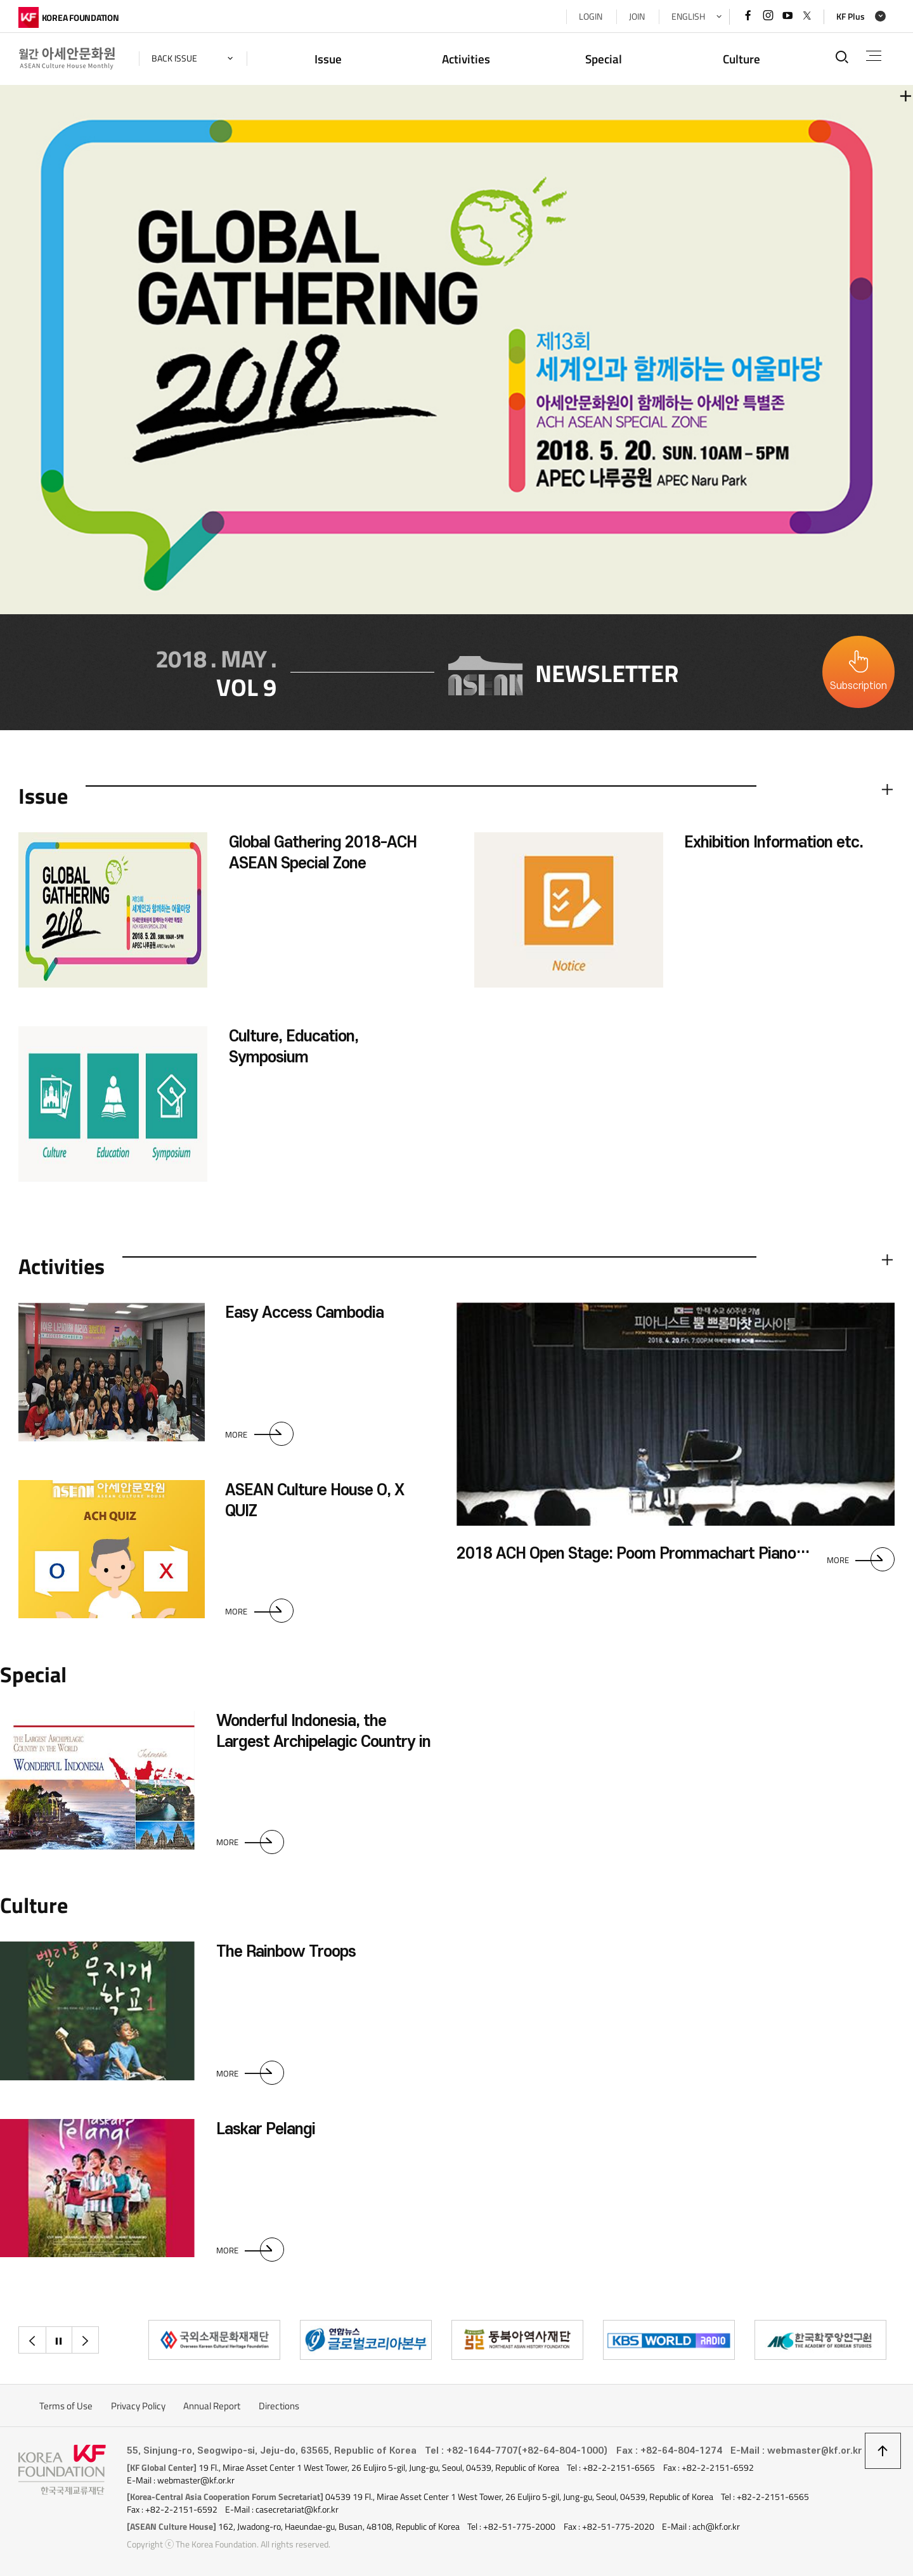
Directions (279, 2406)
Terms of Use (66, 2406)
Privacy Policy (138, 2406)
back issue (174, 58)
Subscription (858, 686)
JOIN (637, 16)
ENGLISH (688, 16)
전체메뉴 (874, 56)
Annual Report (211, 2406)
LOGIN (590, 16)
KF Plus (850, 16)
